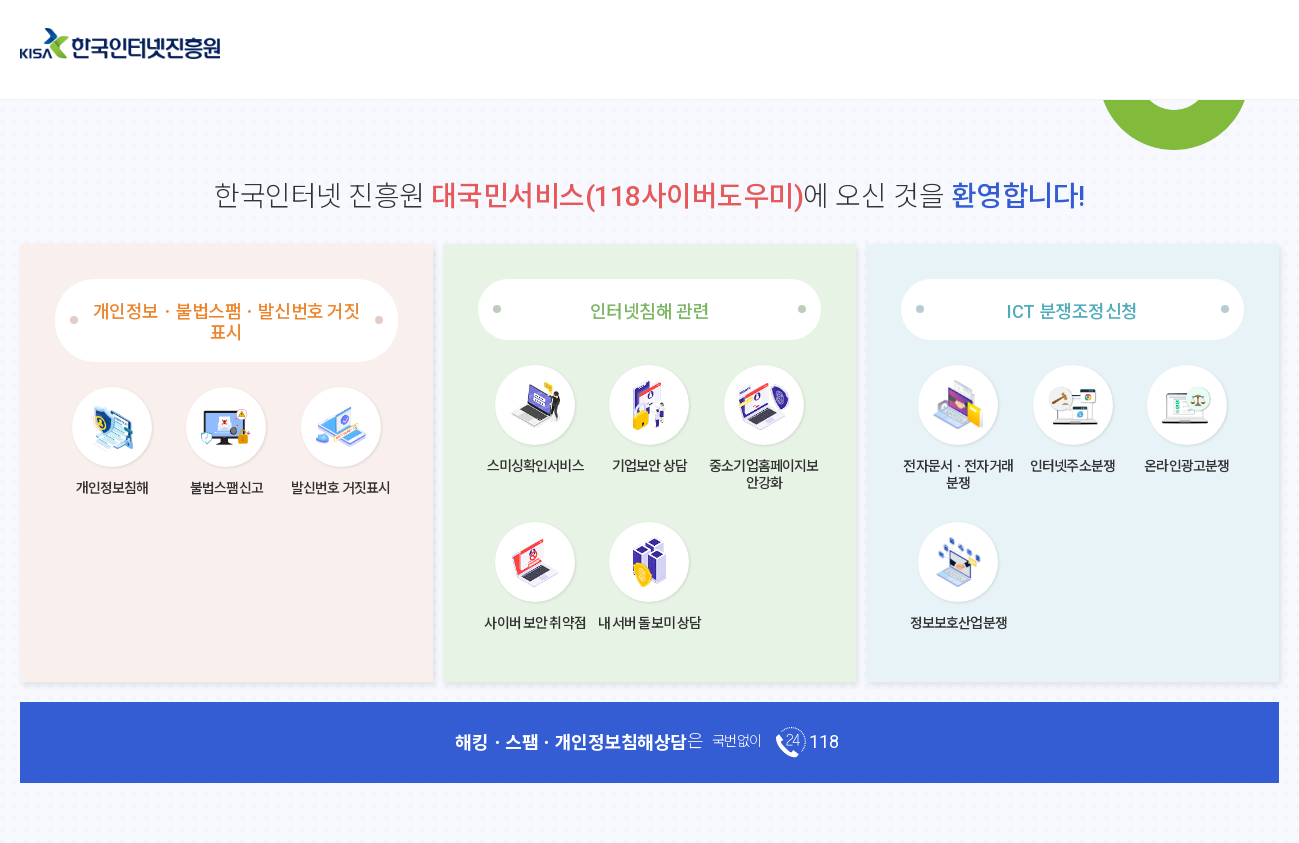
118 (824, 741)
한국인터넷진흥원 (120, 43)
